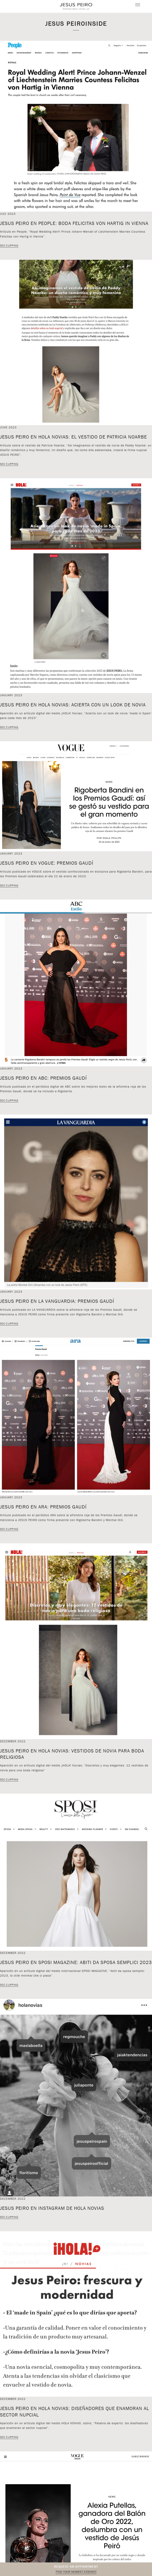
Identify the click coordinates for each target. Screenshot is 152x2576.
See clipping (9, 245)
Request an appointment (76, 2566)
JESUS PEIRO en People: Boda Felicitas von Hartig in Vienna (74, 223)
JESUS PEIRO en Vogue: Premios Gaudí (46, 863)
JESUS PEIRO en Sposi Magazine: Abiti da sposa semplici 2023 (76, 1962)
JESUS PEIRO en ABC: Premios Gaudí (43, 1078)
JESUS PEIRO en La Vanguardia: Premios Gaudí (57, 1301)
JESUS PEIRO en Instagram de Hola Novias (52, 2208)
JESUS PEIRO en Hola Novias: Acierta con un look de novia (73, 705)
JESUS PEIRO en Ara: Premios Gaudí (43, 1507)
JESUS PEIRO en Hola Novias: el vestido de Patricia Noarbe (73, 437)
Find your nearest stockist (76, 2572)
